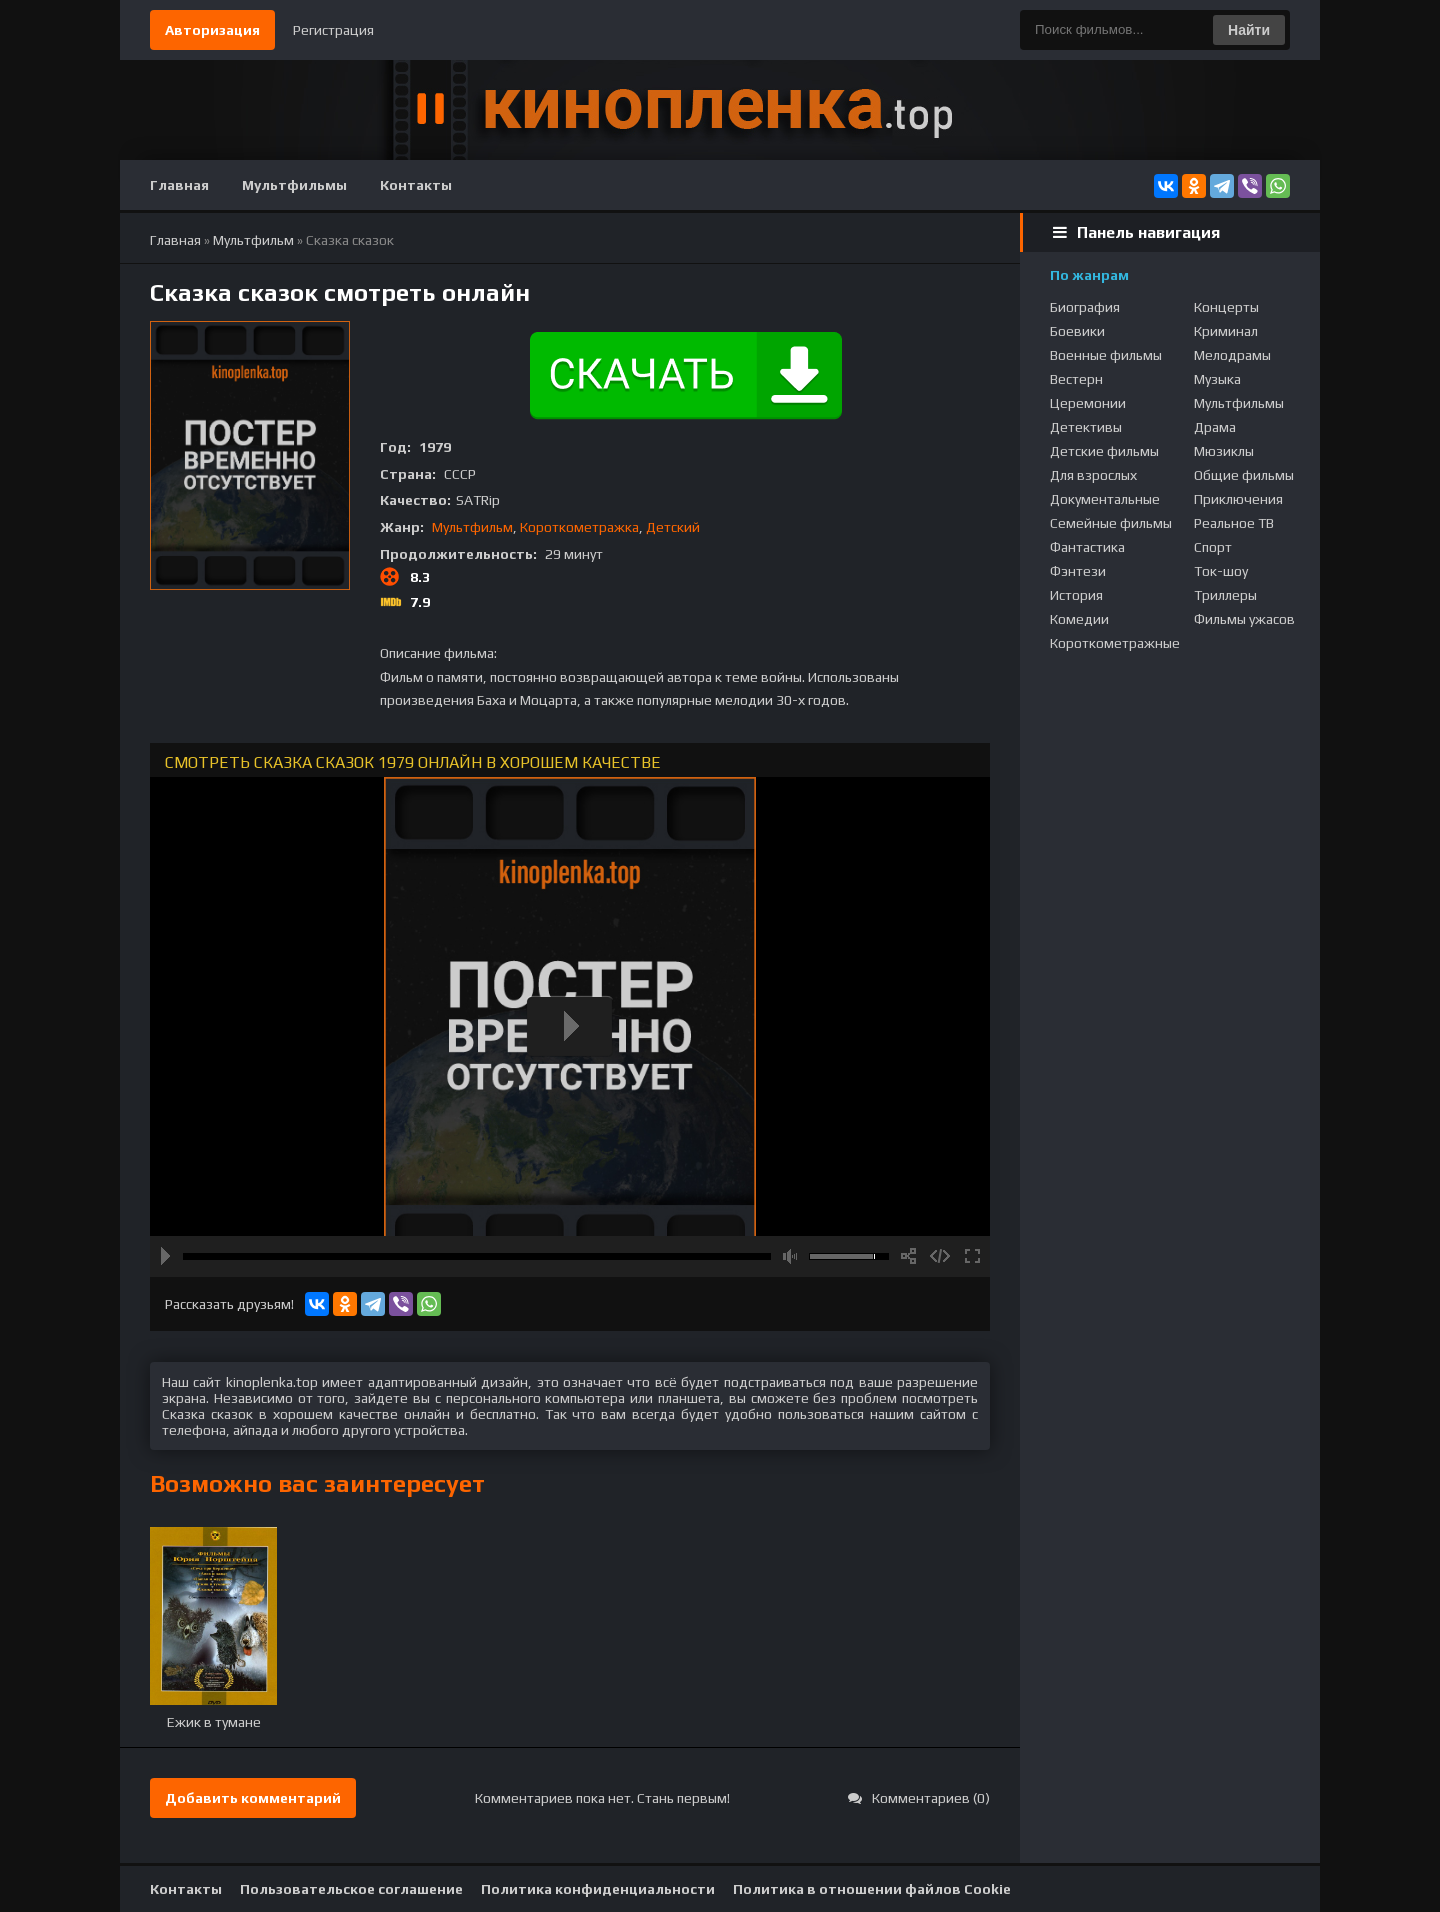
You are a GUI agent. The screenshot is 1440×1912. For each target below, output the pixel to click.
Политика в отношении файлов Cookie (872, 1889)
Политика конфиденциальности (598, 1889)
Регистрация (333, 30)
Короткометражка (579, 527)
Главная (179, 185)
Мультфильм (472, 527)
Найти (1249, 30)
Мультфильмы (294, 185)
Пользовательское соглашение (351, 1889)
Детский (673, 527)
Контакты (416, 185)
